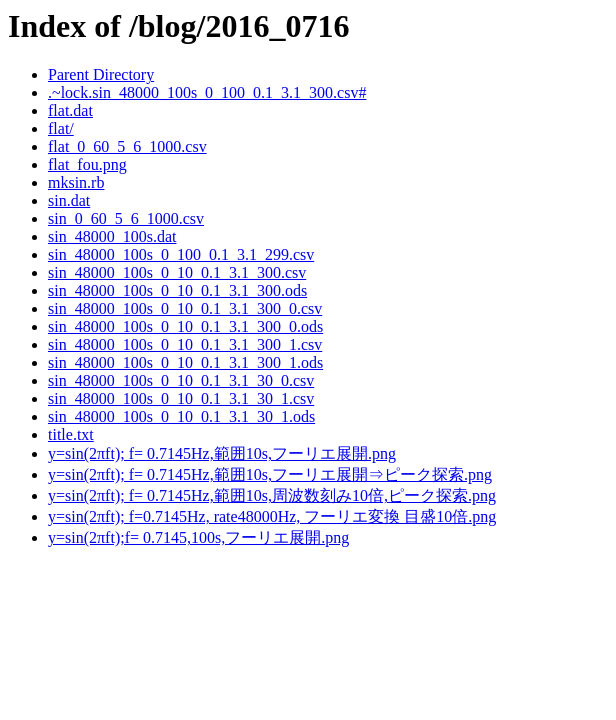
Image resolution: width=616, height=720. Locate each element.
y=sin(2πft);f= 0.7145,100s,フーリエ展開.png (198, 537)
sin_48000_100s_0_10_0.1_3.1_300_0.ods (185, 326)
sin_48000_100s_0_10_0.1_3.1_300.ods (177, 290)
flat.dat (70, 110)
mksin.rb (76, 182)
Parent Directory (101, 74)
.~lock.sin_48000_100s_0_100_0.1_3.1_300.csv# (207, 92)
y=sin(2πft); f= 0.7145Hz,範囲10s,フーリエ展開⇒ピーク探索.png (270, 474)
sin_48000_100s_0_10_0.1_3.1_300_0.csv (185, 308)
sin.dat (69, 200)
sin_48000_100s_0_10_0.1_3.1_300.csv (177, 272)
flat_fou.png (87, 164)
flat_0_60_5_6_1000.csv (127, 146)
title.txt (71, 434)
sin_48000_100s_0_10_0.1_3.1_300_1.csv (185, 344)
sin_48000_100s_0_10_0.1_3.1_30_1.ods (181, 416)
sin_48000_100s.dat (112, 236)
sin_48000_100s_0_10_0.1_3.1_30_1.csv (181, 398)
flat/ (61, 128)
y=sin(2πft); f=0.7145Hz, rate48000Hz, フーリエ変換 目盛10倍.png (272, 516)
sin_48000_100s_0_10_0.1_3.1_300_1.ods (185, 362)
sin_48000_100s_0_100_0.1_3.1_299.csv (181, 254)
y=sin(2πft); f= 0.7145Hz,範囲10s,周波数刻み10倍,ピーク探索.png (272, 495)
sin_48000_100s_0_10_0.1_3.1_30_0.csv (181, 380)
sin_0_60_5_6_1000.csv (126, 218)
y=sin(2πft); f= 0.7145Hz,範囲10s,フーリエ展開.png (222, 453)
